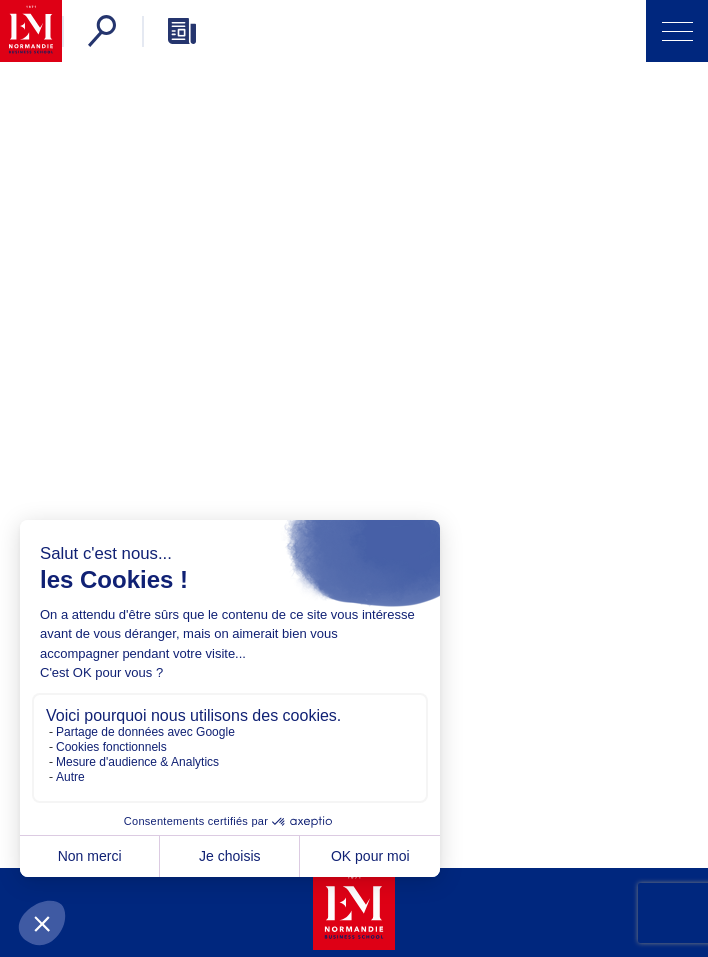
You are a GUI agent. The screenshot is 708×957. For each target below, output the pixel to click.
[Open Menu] (677, 31)
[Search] (102, 31)
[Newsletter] (182, 31)
